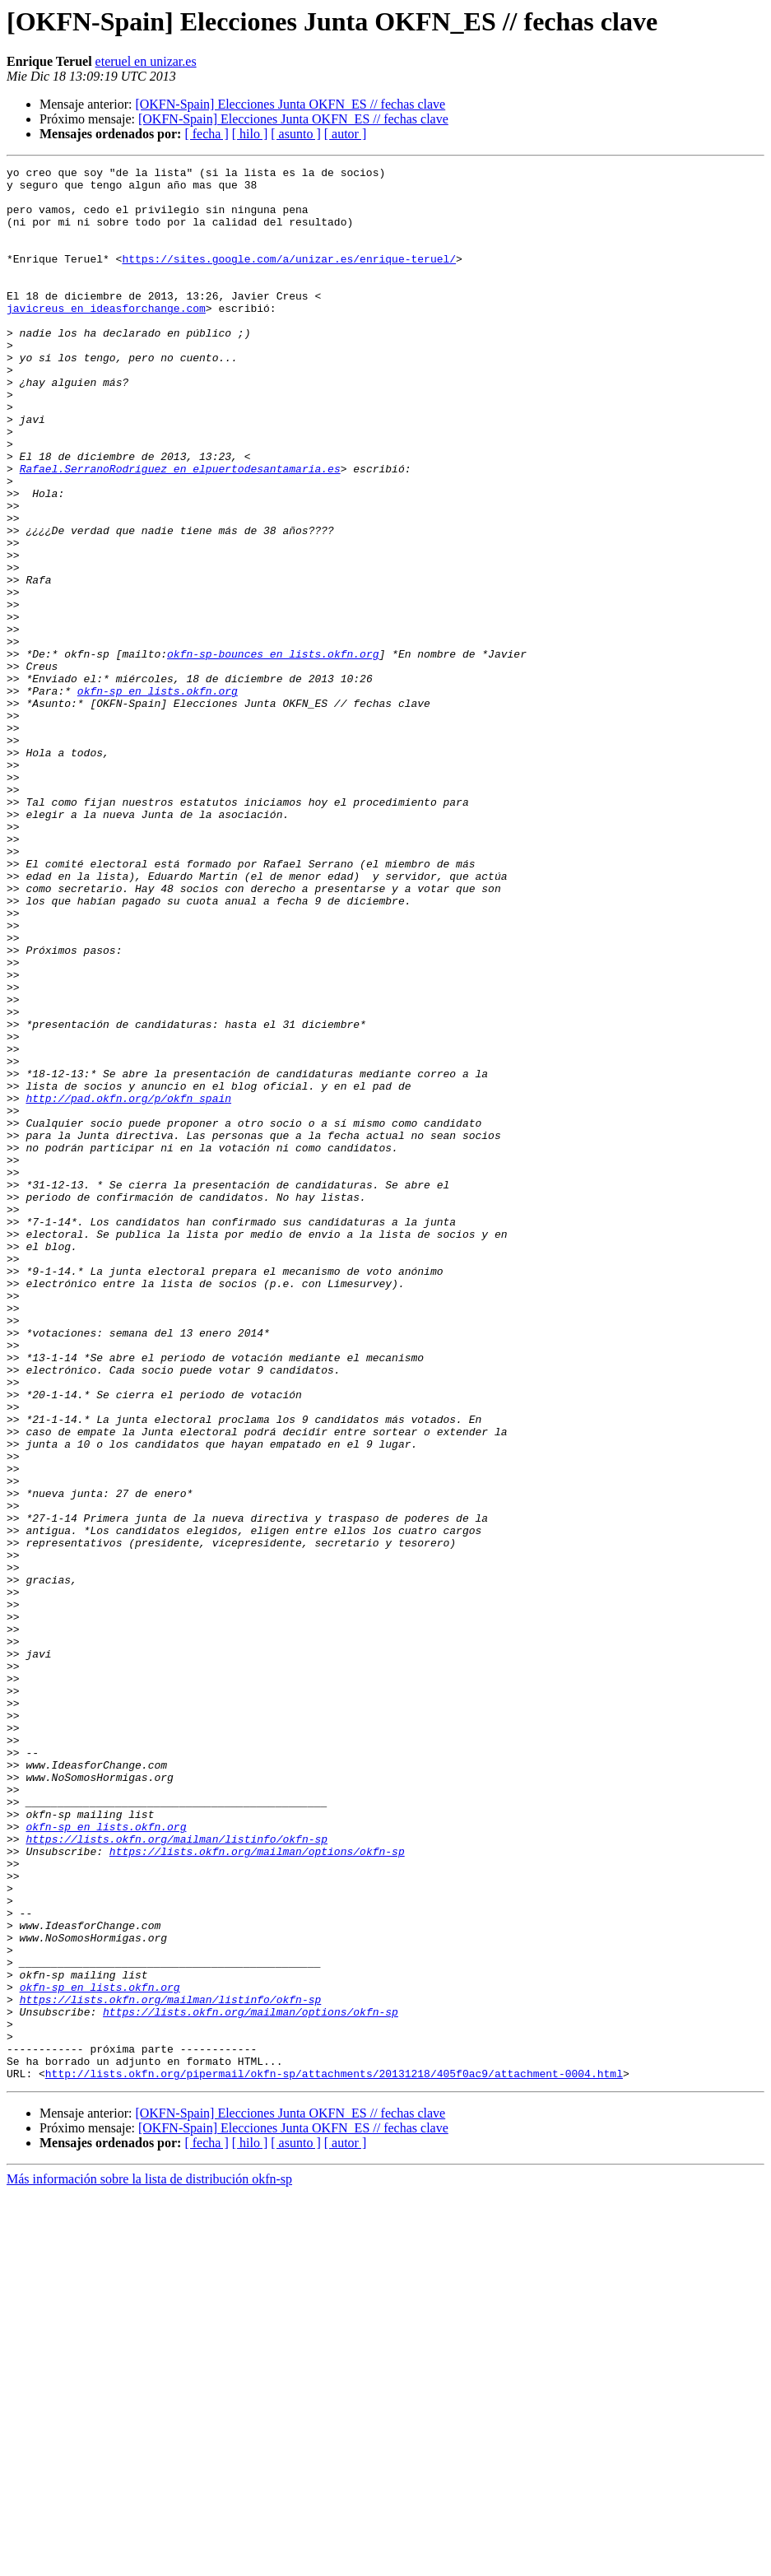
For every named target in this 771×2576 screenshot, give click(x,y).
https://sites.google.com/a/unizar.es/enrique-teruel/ (289, 278)
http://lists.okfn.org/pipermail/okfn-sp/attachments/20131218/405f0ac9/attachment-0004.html (334, 2455)
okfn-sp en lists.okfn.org (157, 796)
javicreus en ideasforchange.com (106, 337)
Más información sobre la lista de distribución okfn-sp (149, 2562)
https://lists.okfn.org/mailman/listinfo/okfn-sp (176, 2174)
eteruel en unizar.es (146, 61)
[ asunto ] (295, 134)
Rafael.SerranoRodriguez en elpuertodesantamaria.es (180, 530)
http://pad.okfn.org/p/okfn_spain (128, 1285)
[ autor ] (345, 134)
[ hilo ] (250, 134)
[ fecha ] (206, 134)
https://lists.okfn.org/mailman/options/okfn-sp (257, 2189)
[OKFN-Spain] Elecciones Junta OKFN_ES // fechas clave (290, 104)
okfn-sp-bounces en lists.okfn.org (273, 752)
